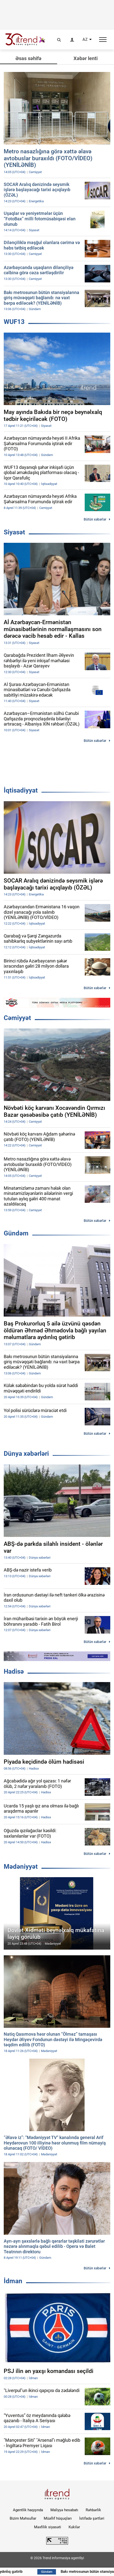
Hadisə (14, 1671)
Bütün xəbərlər (95, 519)
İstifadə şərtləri (91, 2518)
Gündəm (16, 1233)
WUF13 (14, 321)
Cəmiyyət (17, 1018)
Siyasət (14, 532)
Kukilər (74, 2527)
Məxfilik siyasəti (47, 2527)
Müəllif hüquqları (58, 2518)
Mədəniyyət (21, 1866)
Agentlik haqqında (28, 2510)
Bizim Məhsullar (23, 2518)
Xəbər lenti (86, 58)
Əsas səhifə (28, 58)
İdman (13, 2281)
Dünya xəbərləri (26, 1453)
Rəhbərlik (93, 2510)
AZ (85, 40)
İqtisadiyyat (21, 790)
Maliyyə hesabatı (64, 2510)
